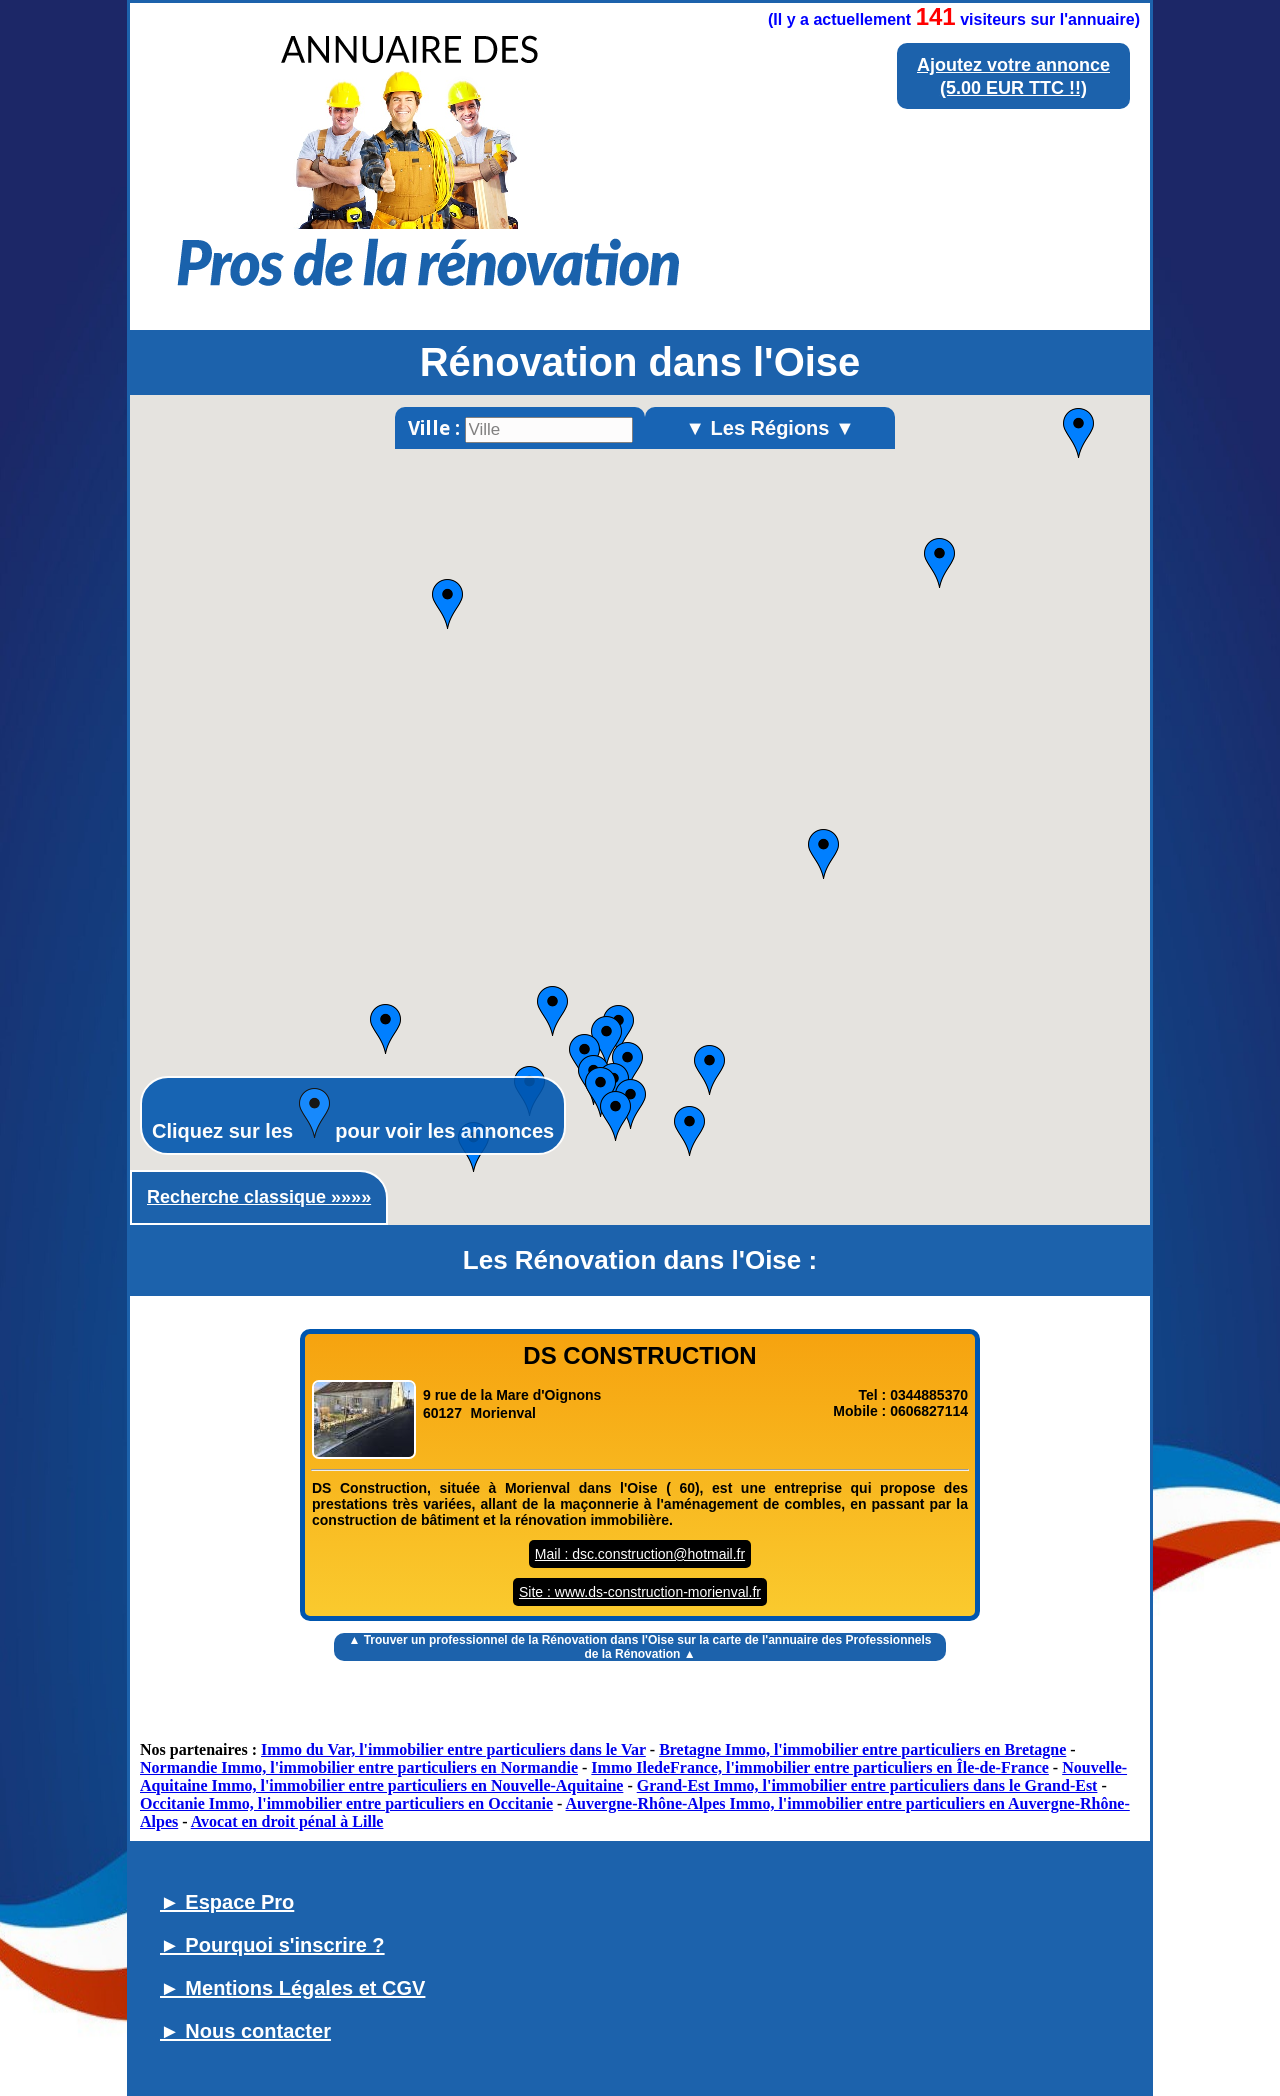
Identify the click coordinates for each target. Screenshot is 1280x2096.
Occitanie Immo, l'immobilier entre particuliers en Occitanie (346, 1803)
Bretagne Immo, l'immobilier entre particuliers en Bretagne (862, 1749)
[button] (823, 854)
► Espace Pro (227, 1902)
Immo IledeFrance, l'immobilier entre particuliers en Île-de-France (820, 1767)
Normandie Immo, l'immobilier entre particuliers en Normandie (359, 1767)
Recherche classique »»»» (259, 1197)
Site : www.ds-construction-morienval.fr (640, 1592)
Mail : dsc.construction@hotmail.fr (640, 1554)
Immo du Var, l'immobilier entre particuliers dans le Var (453, 1749)
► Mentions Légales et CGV (292, 1988)
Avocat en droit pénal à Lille (287, 1821)
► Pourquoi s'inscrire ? (272, 1945)
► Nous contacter (245, 2031)
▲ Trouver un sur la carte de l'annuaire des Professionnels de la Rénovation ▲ (639, 1647)
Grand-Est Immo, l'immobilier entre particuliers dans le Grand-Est (867, 1785)
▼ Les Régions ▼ (770, 428)
